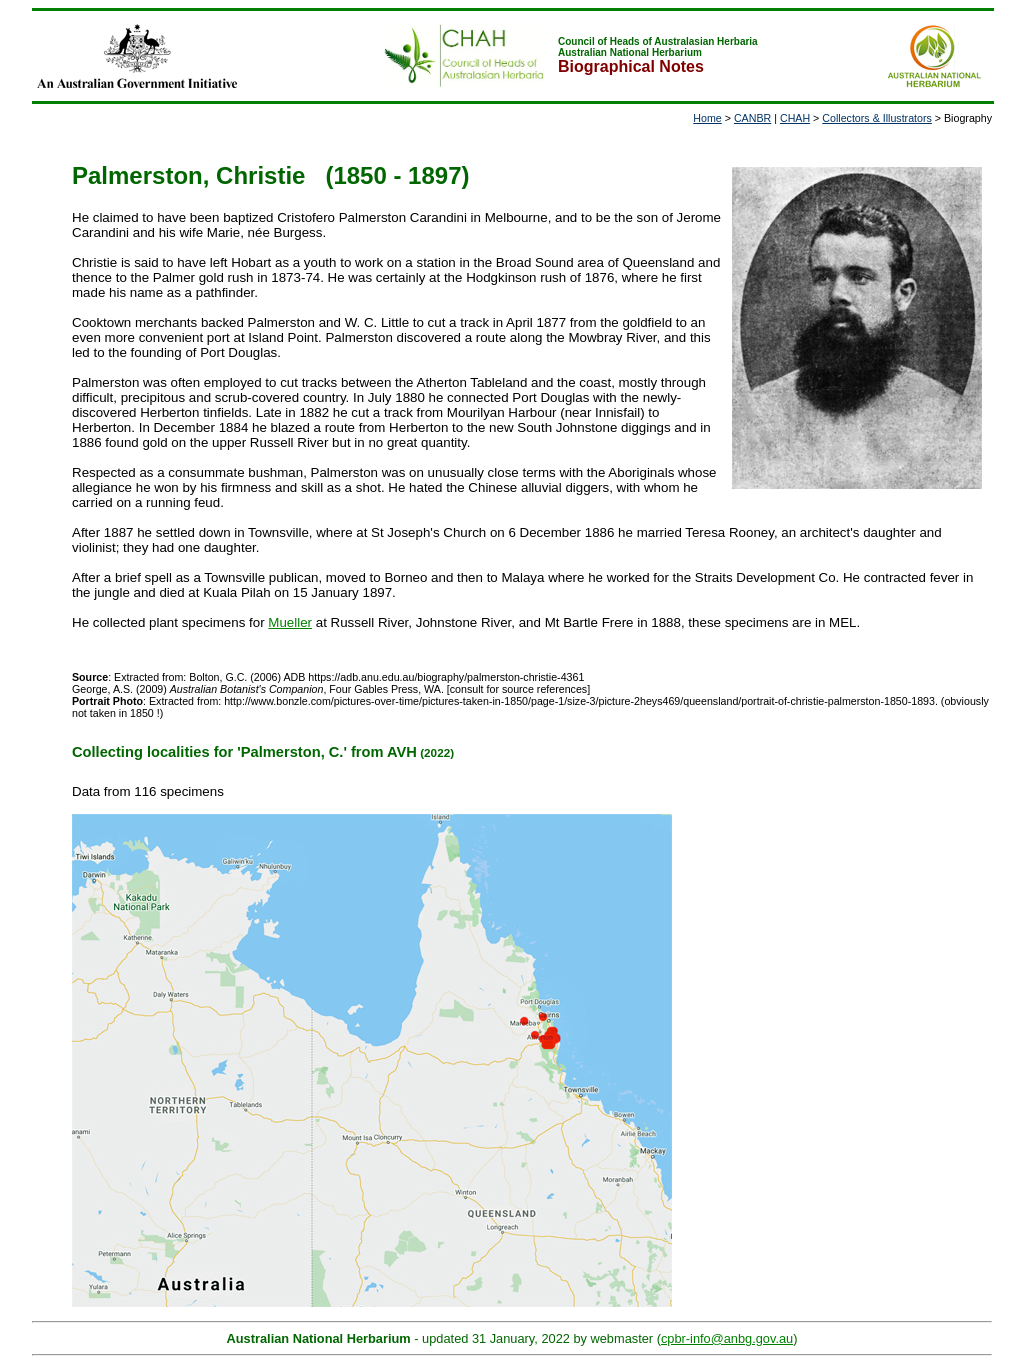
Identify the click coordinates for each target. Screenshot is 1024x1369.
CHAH (795, 118)
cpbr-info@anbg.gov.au (727, 1338)
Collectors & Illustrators (877, 118)
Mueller (290, 622)
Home (707, 118)
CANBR (752, 118)
